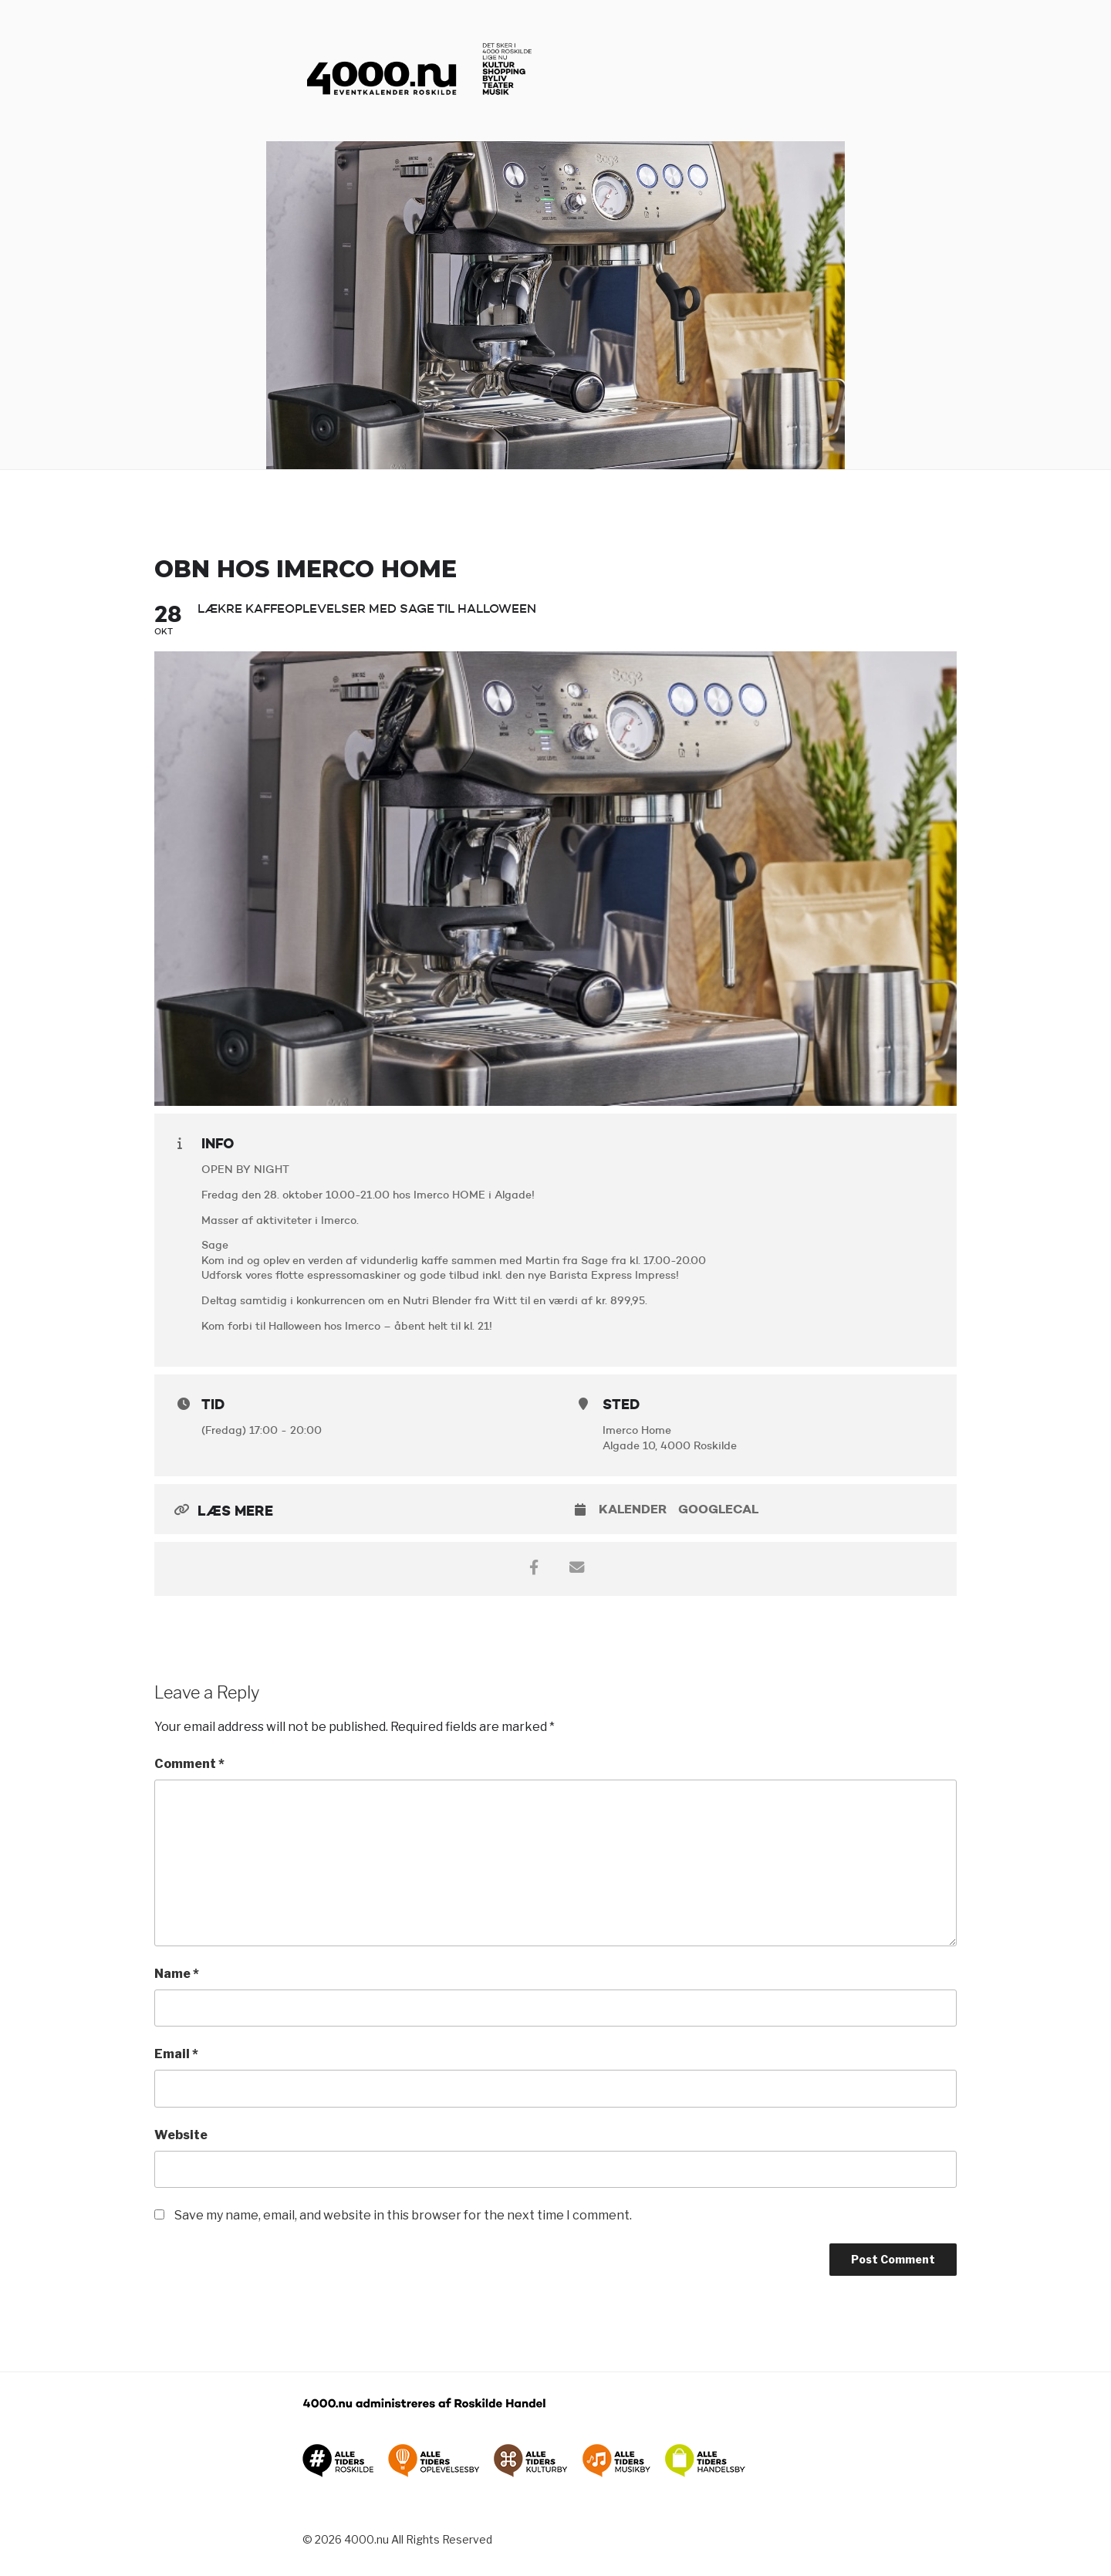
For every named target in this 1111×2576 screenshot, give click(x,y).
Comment (189, 1763)
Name (176, 1973)
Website (181, 2135)
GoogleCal (718, 1509)
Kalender (633, 1509)
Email (176, 2054)
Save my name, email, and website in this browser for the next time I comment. (403, 2215)
